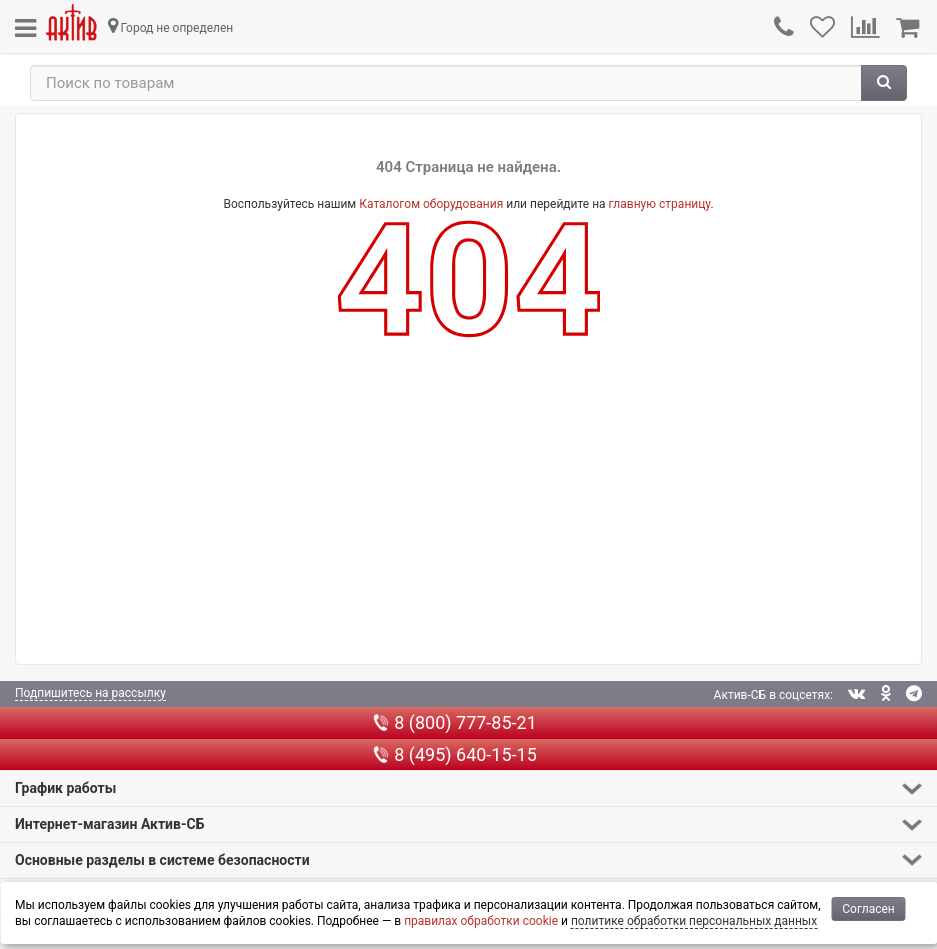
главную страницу (660, 204)
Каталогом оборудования (431, 204)
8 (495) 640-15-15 (455, 754)
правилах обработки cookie (481, 921)
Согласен (868, 909)
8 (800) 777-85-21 (455, 722)
